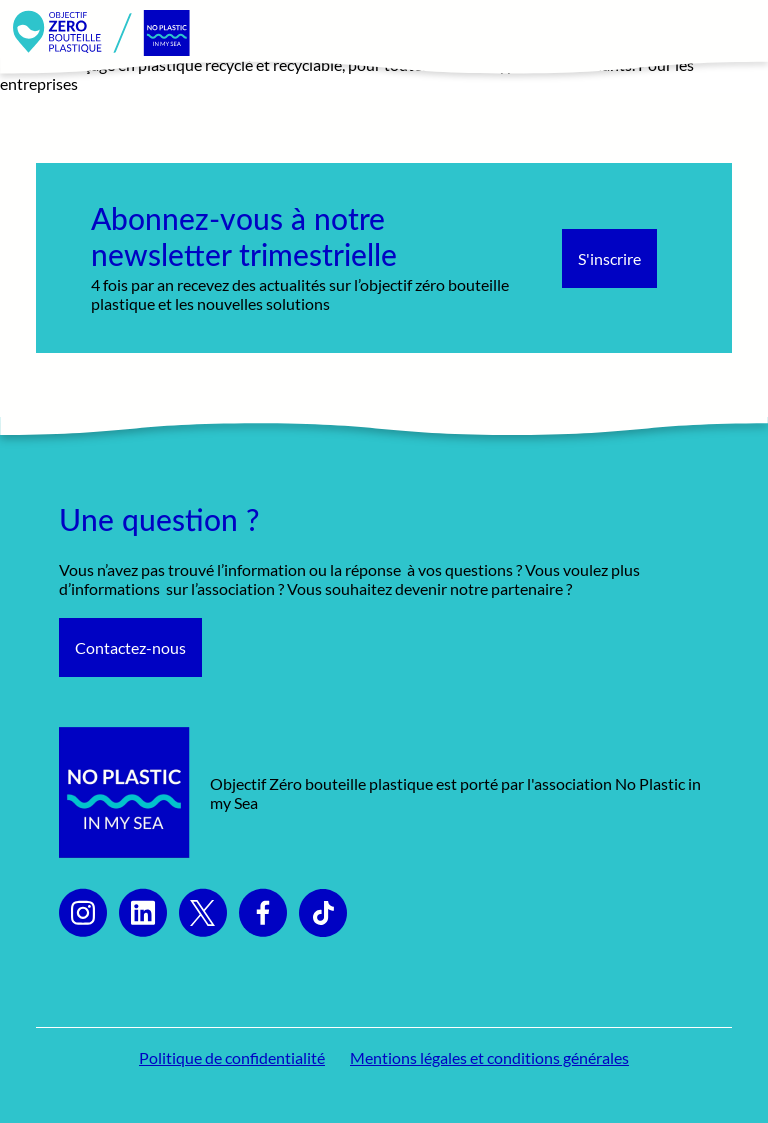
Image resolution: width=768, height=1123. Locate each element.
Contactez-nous (130, 647)
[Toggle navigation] (731, 33)
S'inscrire (609, 258)
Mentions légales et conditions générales (489, 1057)
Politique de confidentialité (232, 1057)
